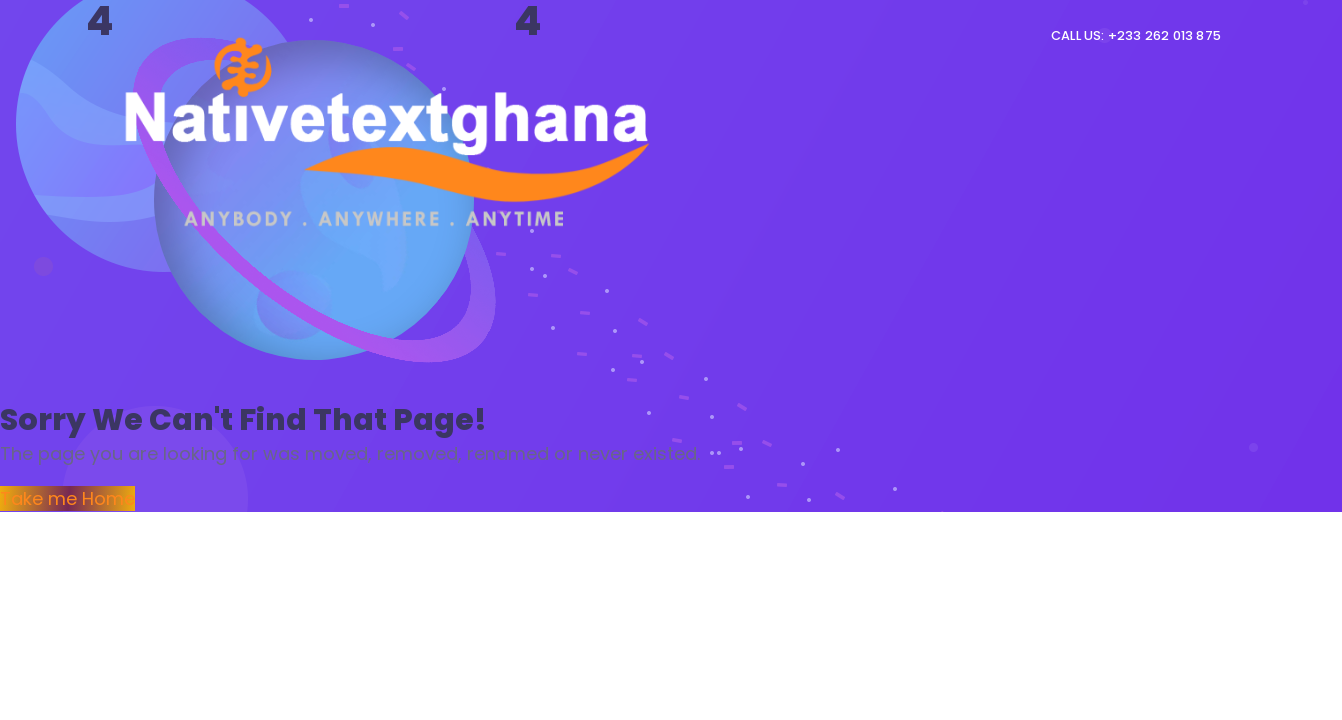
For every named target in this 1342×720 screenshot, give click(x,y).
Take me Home (67, 498)
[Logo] (391, 129)
